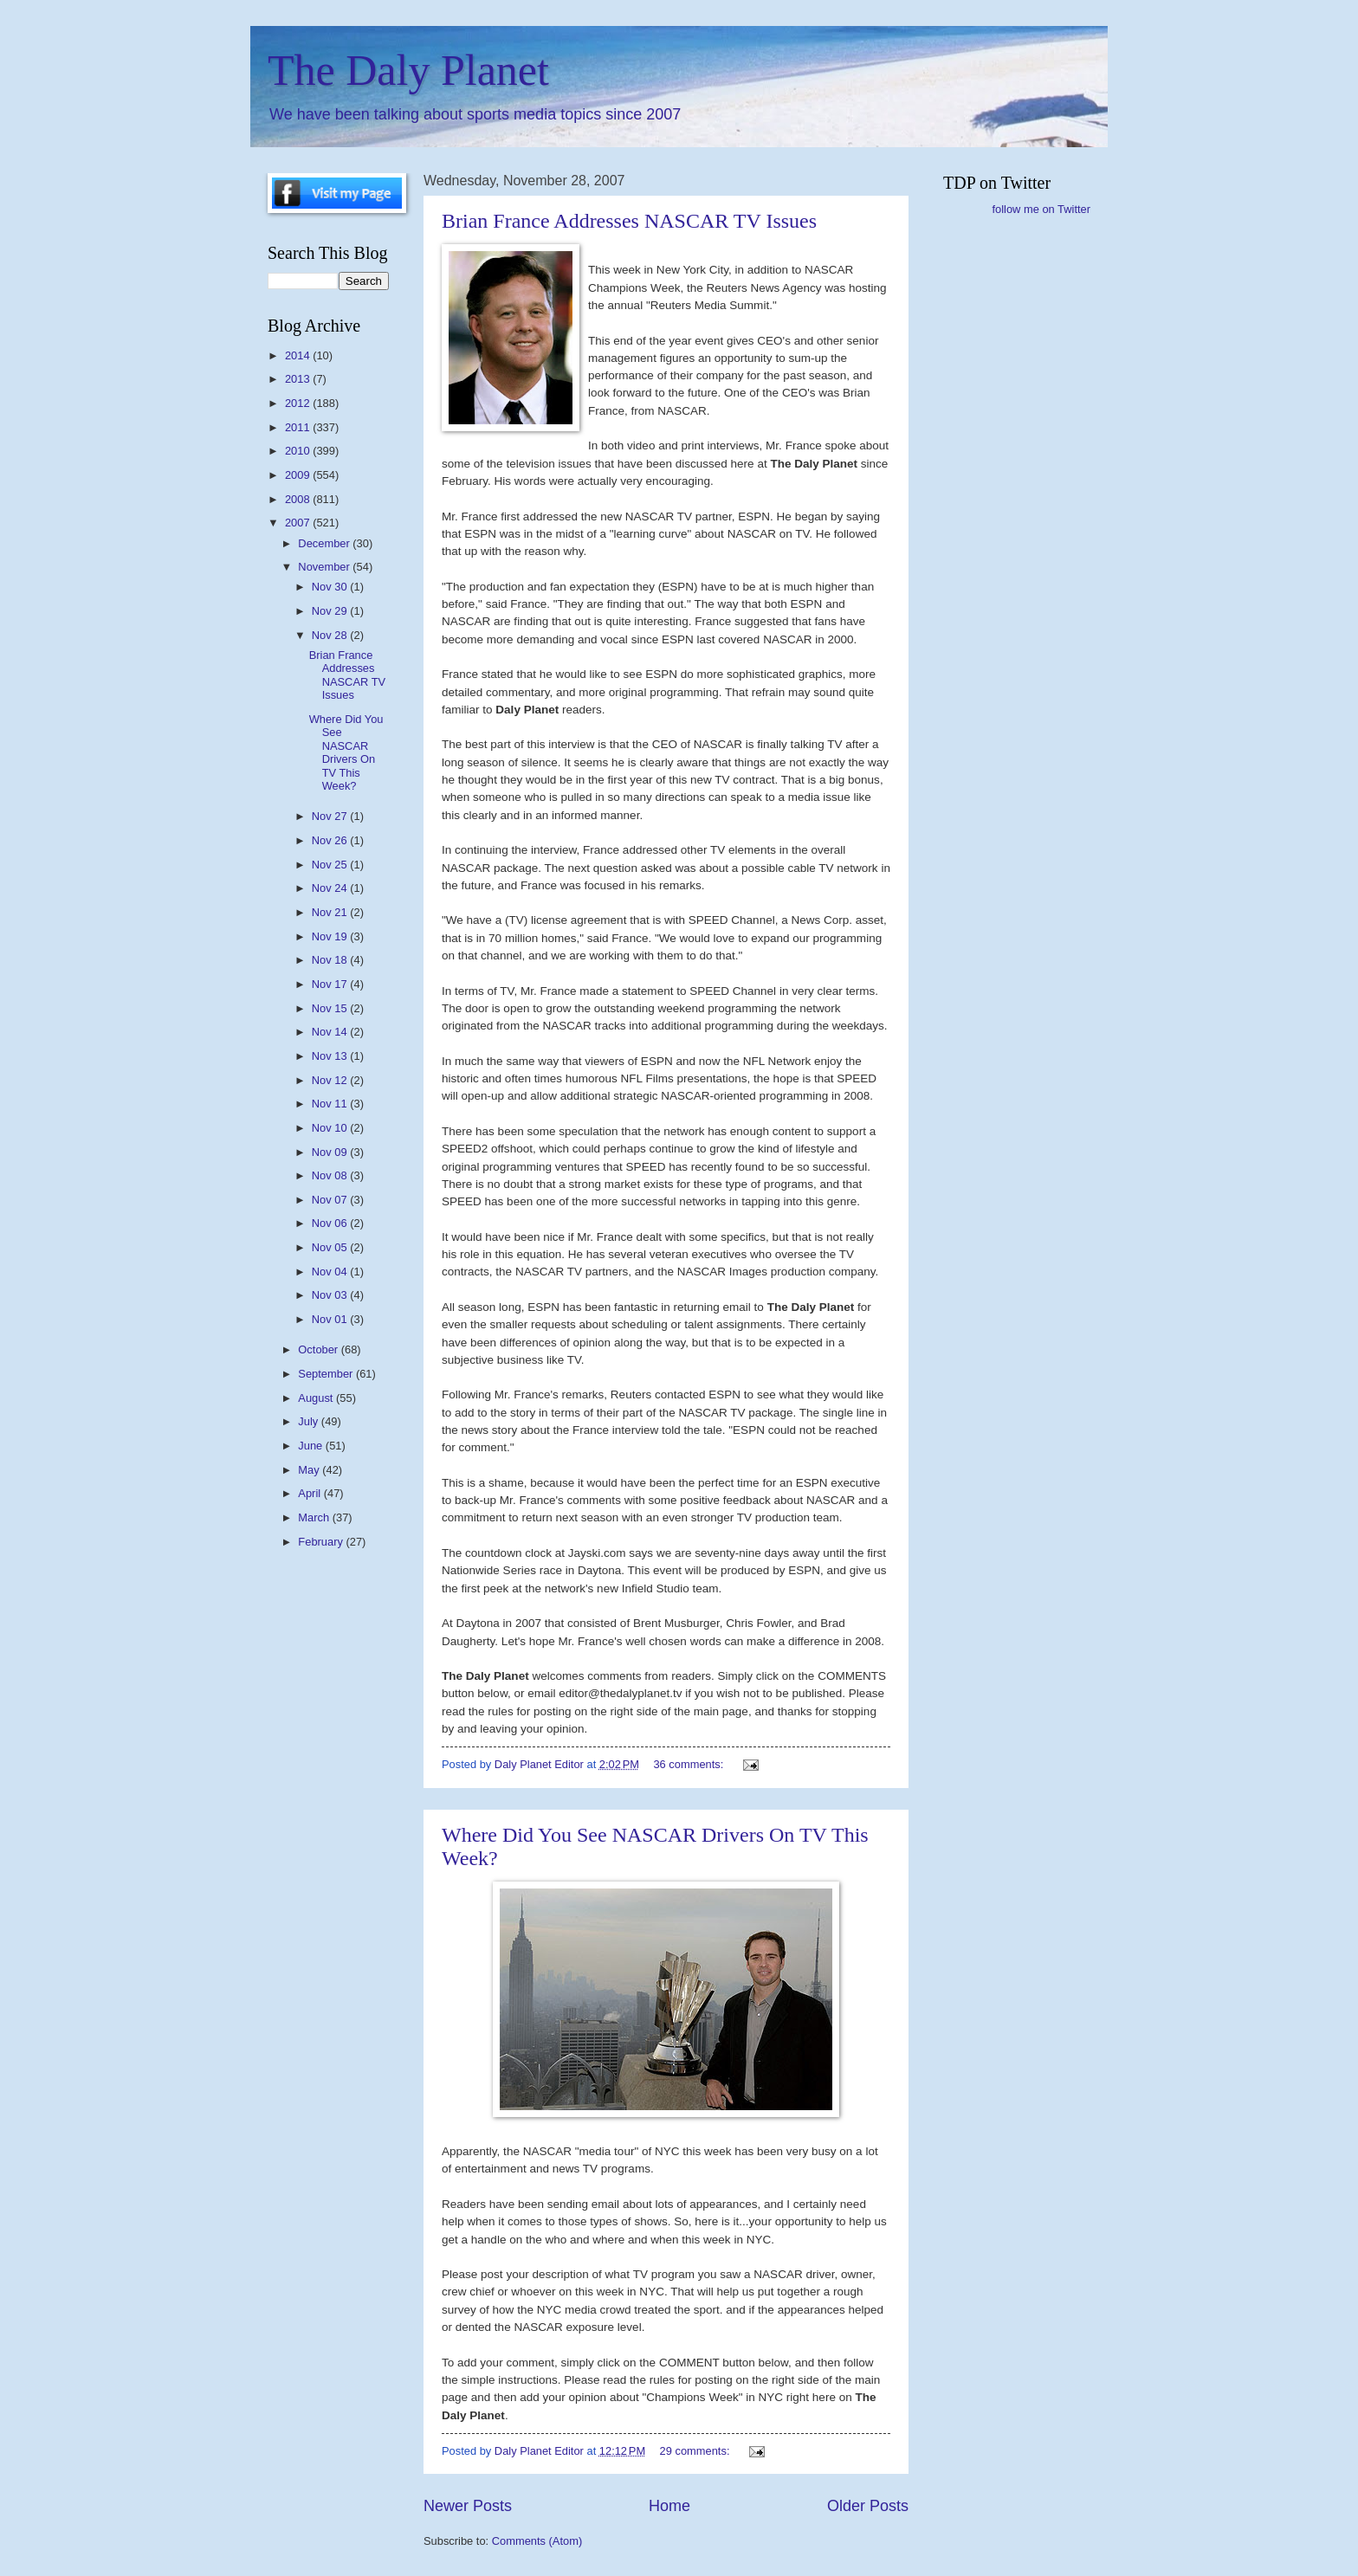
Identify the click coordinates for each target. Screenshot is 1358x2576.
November (325, 566)
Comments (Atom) (537, 2540)
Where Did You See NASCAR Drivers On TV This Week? (346, 752)
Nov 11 (331, 1103)
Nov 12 (331, 1080)
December (325, 543)
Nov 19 (331, 936)
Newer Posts (468, 2506)
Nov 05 (331, 1247)
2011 (299, 427)
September (327, 1373)
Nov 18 (331, 959)
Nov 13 (331, 1055)
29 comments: (696, 2450)
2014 (299, 355)
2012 (299, 403)
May (310, 1469)
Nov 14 (331, 1031)
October (319, 1349)
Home (669, 2506)
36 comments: (689, 1764)
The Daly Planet (408, 70)
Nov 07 (331, 1199)
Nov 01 (331, 1319)
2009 (299, 474)
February (322, 1541)
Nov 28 (331, 635)
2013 (299, 378)
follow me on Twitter (1041, 209)
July (309, 1421)
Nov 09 (331, 1152)
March (315, 1517)
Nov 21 (331, 912)
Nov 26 (331, 840)
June (312, 1445)
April (310, 1493)
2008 (299, 499)
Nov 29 (331, 610)
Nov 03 (331, 1294)
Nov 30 (331, 586)
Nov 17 (331, 984)
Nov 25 (331, 864)
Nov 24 (331, 887)
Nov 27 (331, 816)
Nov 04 (331, 1271)
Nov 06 (331, 1223)
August (317, 1397)
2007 (299, 522)
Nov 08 (331, 1175)
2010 (299, 450)
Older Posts (868, 2506)
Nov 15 (331, 1008)
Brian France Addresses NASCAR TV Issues (629, 221)
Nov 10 (331, 1127)
